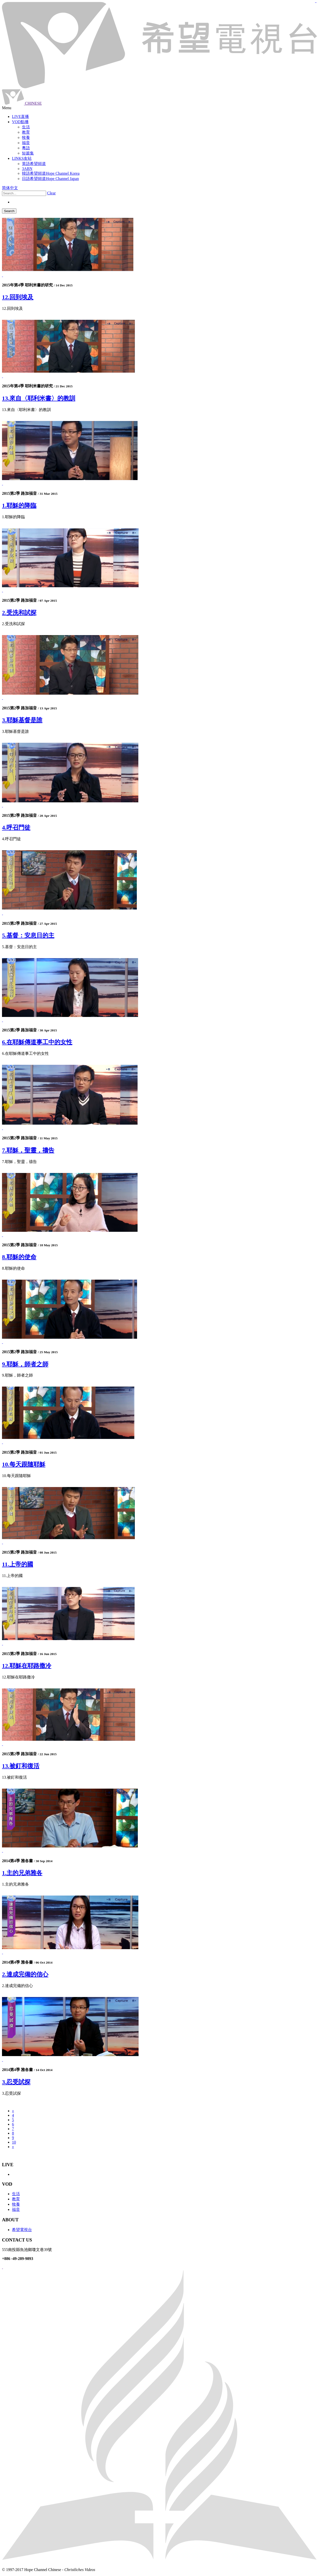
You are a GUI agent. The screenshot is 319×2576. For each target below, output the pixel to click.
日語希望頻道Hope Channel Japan (50, 178)
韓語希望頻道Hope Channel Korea (51, 173)
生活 (16, 2194)
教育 (16, 2199)
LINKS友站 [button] (22, 158)
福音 (16, 2209)
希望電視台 (22, 2230)
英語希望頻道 (34, 164)
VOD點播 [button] (20, 122)
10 (14, 2142)
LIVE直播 (20, 116)
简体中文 (10, 188)
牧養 (16, 2204)
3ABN (27, 168)
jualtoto (316, 2)
